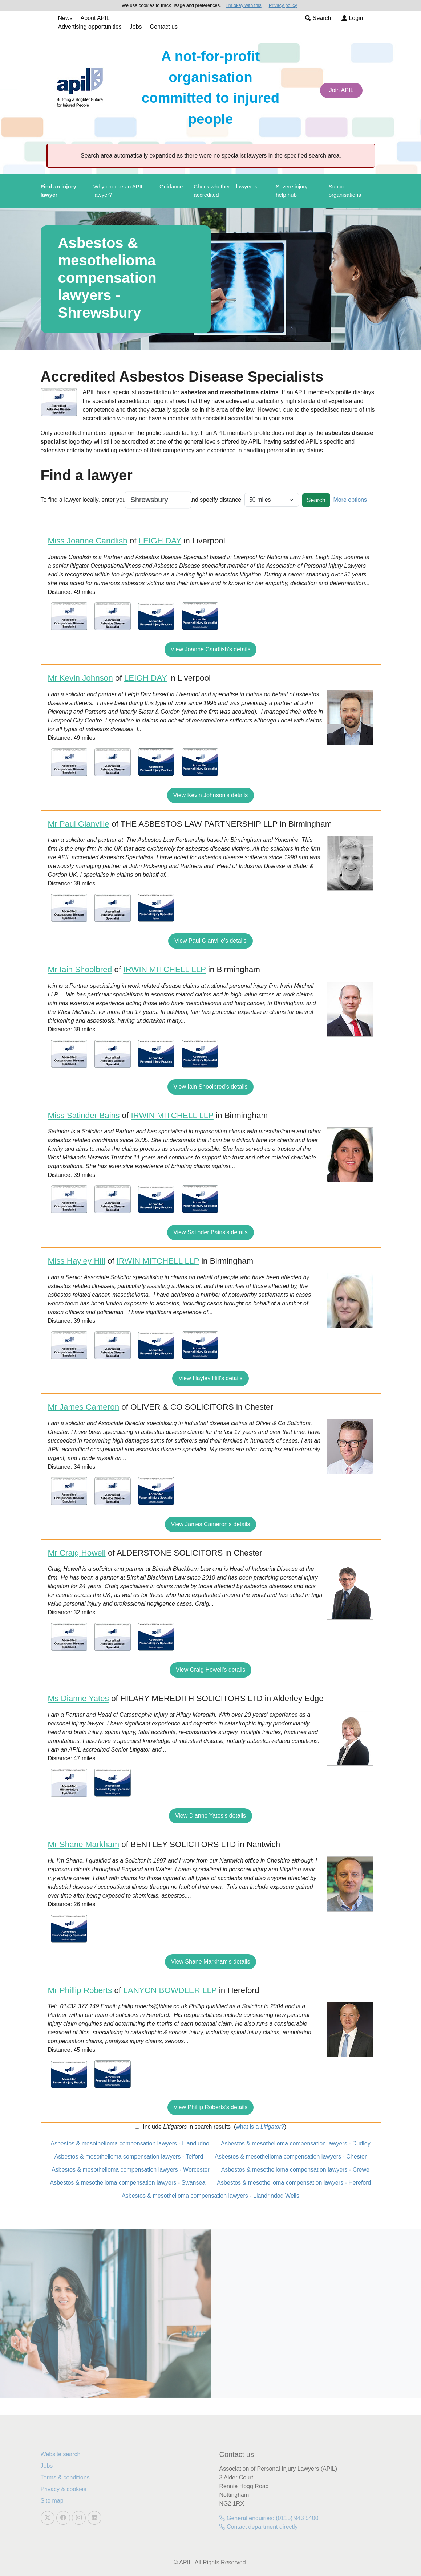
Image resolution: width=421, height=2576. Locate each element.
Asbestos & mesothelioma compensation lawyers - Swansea (128, 2183)
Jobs (136, 27)
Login (352, 18)
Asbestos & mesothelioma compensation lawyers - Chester (291, 2156)
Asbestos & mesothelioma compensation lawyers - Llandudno (129, 2143)
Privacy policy (283, 5)
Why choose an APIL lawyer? (118, 190)
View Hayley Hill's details (210, 1378)
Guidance (171, 186)
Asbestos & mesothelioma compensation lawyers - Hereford (294, 2183)
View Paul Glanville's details (210, 941)
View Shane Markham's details (210, 1962)
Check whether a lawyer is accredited (225, 190)
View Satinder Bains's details (210, 1232)
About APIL (95, 18)
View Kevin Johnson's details (210, 795)
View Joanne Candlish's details (211, 649)
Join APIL (341, 90)
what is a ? (260, 2127)
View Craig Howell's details (210, 1670)
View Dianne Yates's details (210, 1816)
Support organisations (345, 190)
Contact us (164, 27)
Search (318, 18)
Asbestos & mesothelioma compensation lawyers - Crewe (295, 2170)
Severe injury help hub (292, 190)
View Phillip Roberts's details (211, 2107)
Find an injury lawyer (58, 190)
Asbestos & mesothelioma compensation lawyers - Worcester (131, 2170)
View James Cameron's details (210, 1524)
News (65, 18)
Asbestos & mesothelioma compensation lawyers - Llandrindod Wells (210, 2196)
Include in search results (186, 2127)
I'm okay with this (244, 5)
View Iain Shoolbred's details (211, 1087)
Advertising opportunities (90, 27)
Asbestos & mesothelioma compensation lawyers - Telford (128, 2156)
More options (350, 500)
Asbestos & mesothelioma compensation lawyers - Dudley (296, 2143)
